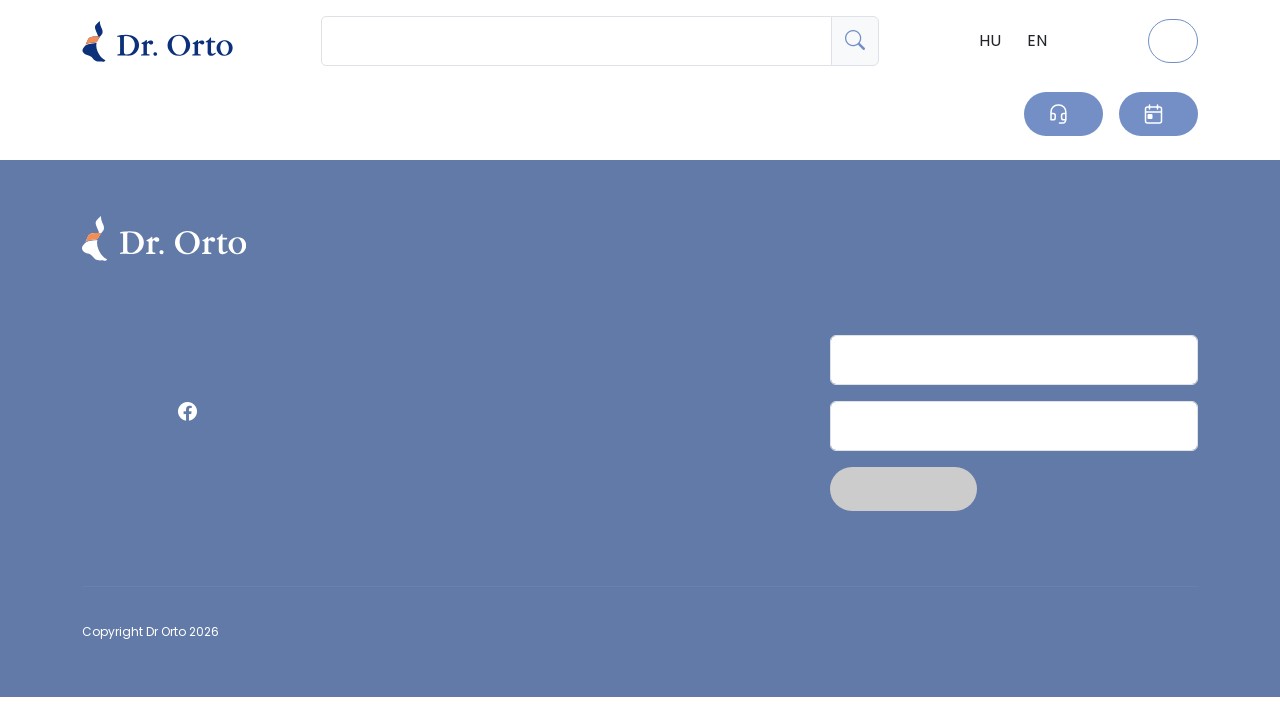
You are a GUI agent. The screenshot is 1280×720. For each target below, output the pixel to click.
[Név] (1014, 360)
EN (1037, 40)
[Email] (1014, 426)
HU (990, 40)
